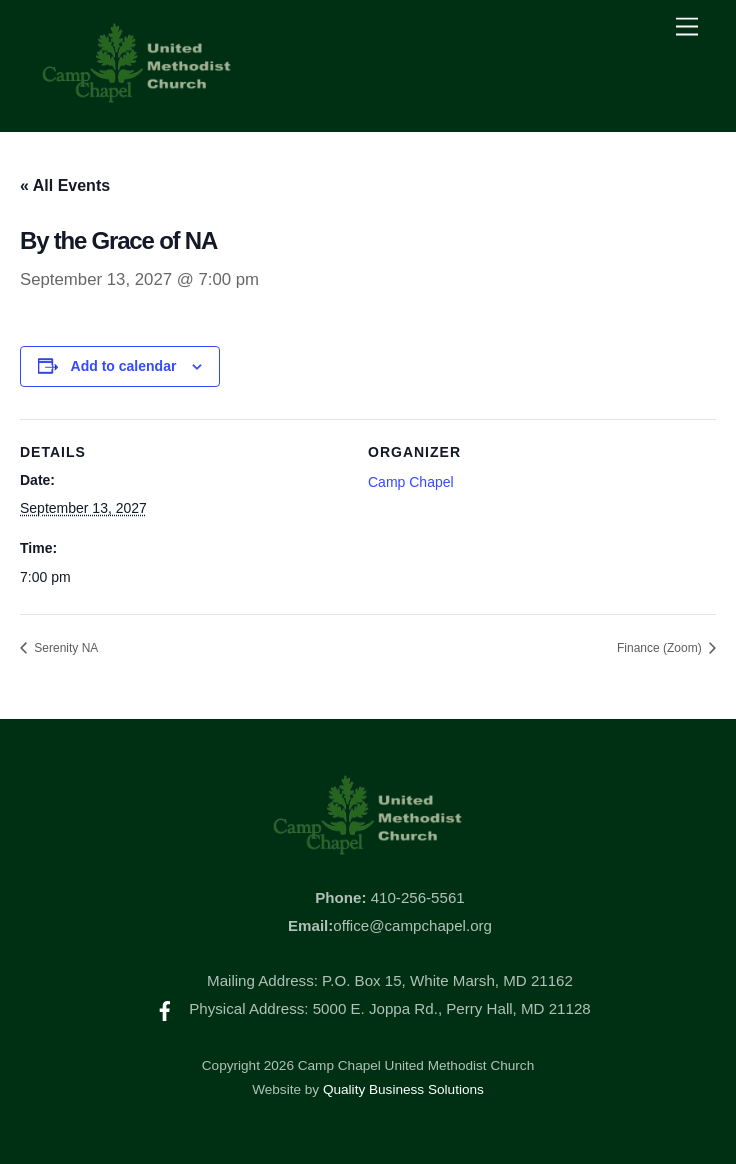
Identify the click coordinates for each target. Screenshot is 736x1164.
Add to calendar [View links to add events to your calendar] (124, 366)
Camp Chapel (411, 482)
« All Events (65, 185)
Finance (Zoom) (661, 648)
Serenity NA (64, 648)
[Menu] (687, 27)
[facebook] (165, 1008)
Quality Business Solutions (403, 1089)
